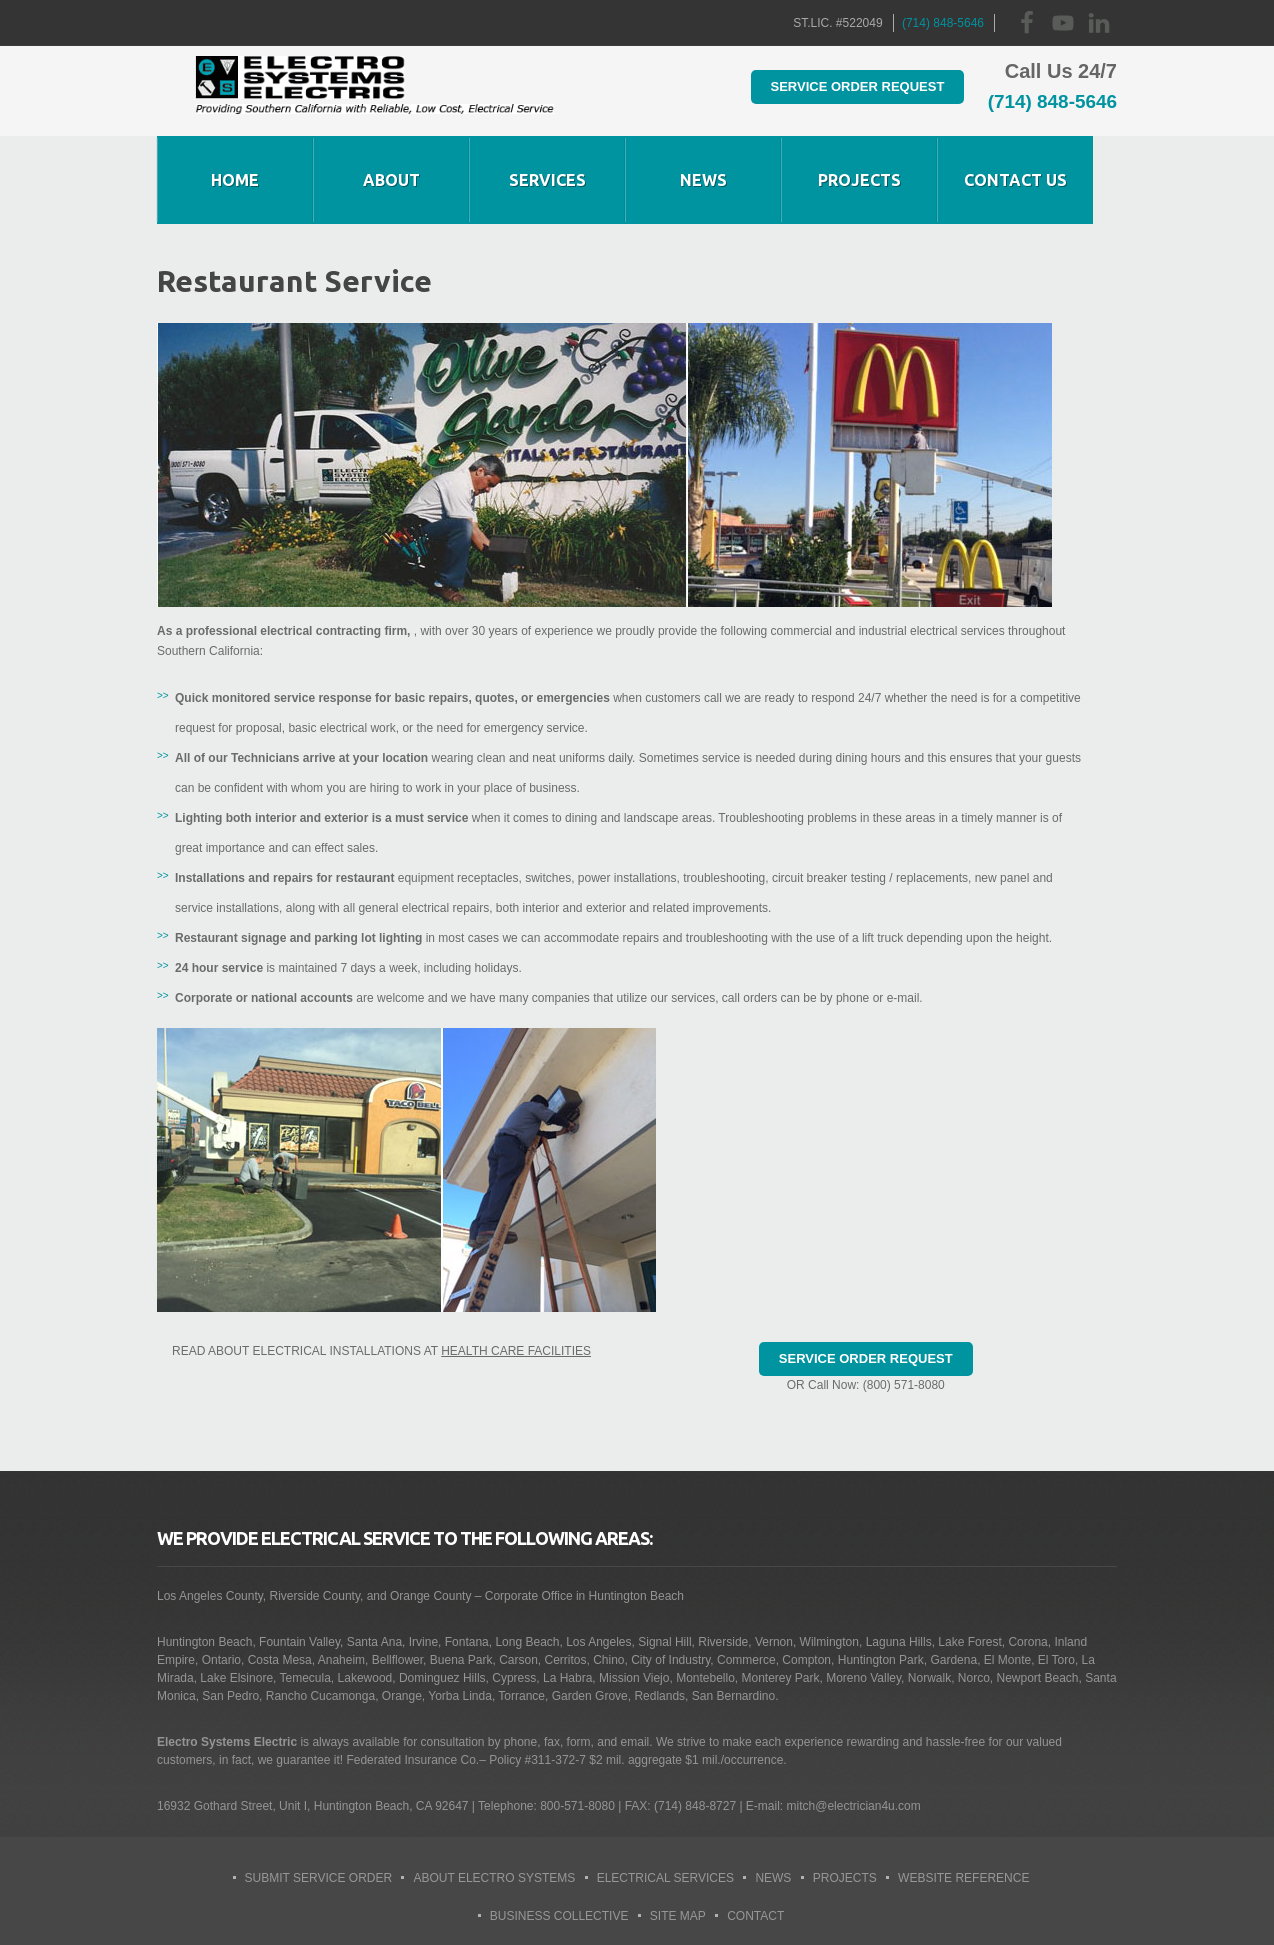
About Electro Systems (494, 1878)
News (773, 1878)
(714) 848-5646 (943, 23)
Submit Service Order (319, 1878)
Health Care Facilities (516, 1351)
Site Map (678, 1916)
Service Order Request (836, 85)
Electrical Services (665, 1878)
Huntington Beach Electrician (374, 91)
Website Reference (963, 1878)
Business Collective (559, 1916)
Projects (845, 1878)
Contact (755, 1916)
